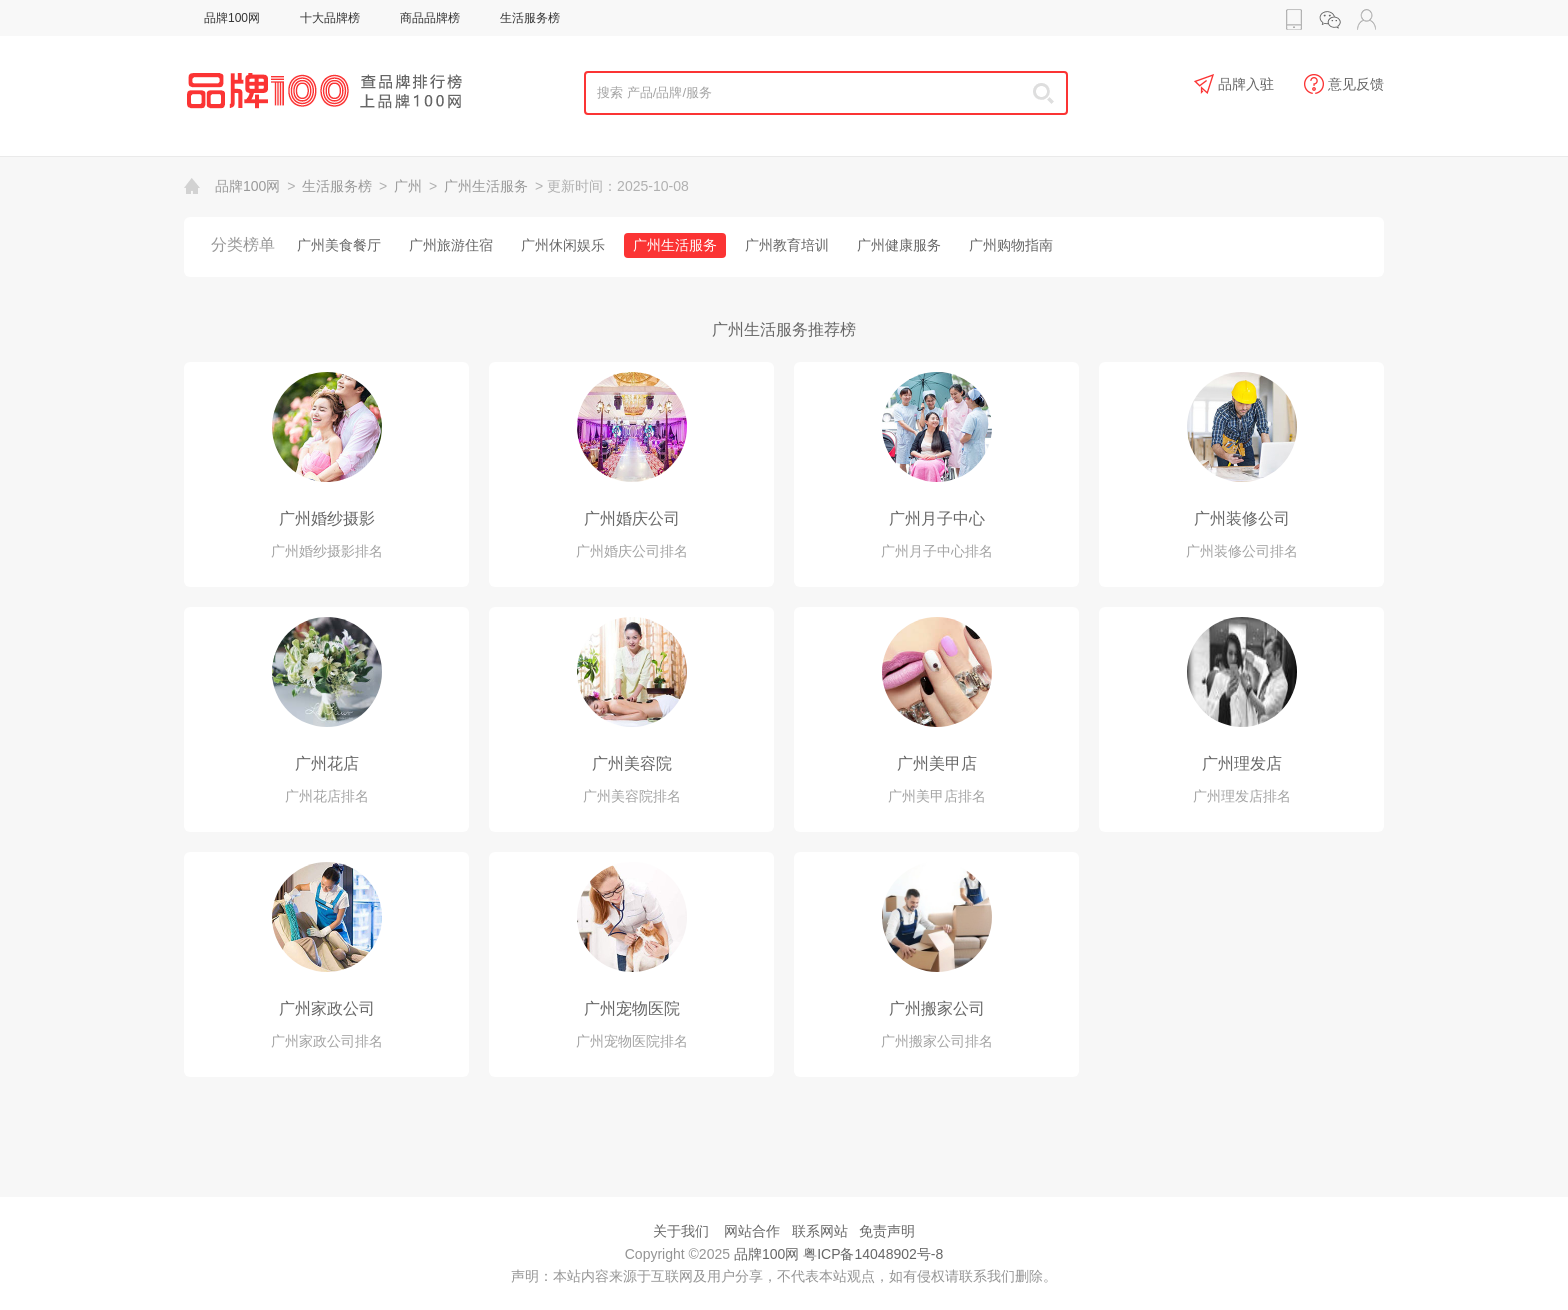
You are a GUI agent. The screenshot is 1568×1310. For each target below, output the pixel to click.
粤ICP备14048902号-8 (873, 1254)
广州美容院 (632, 763)
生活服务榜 (530, 18)
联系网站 (820, 1231)
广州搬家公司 (937, 1008)
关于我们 (681, 1231)
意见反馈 (1344, 85)
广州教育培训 (787, 245)
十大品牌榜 (330, 18)
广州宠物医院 (632, 1008)
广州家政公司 (327, 1008)
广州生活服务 (486, 186)
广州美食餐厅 (339, 245)
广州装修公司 (1242, 518)
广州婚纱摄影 (327, 518)
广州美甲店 (937, 763)
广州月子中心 (937, 518)
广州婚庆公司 (632, 518)
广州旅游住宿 (451, 245)
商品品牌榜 (430, 18)
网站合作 (752, 1231)
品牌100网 (232, 18)
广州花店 (327, 763)
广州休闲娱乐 (563, 245)
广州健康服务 (899, 245)
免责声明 (887, 1231)
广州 (408, 186)
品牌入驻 (1234, 85)
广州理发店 (1242, 763)
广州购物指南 (1011, 245)
